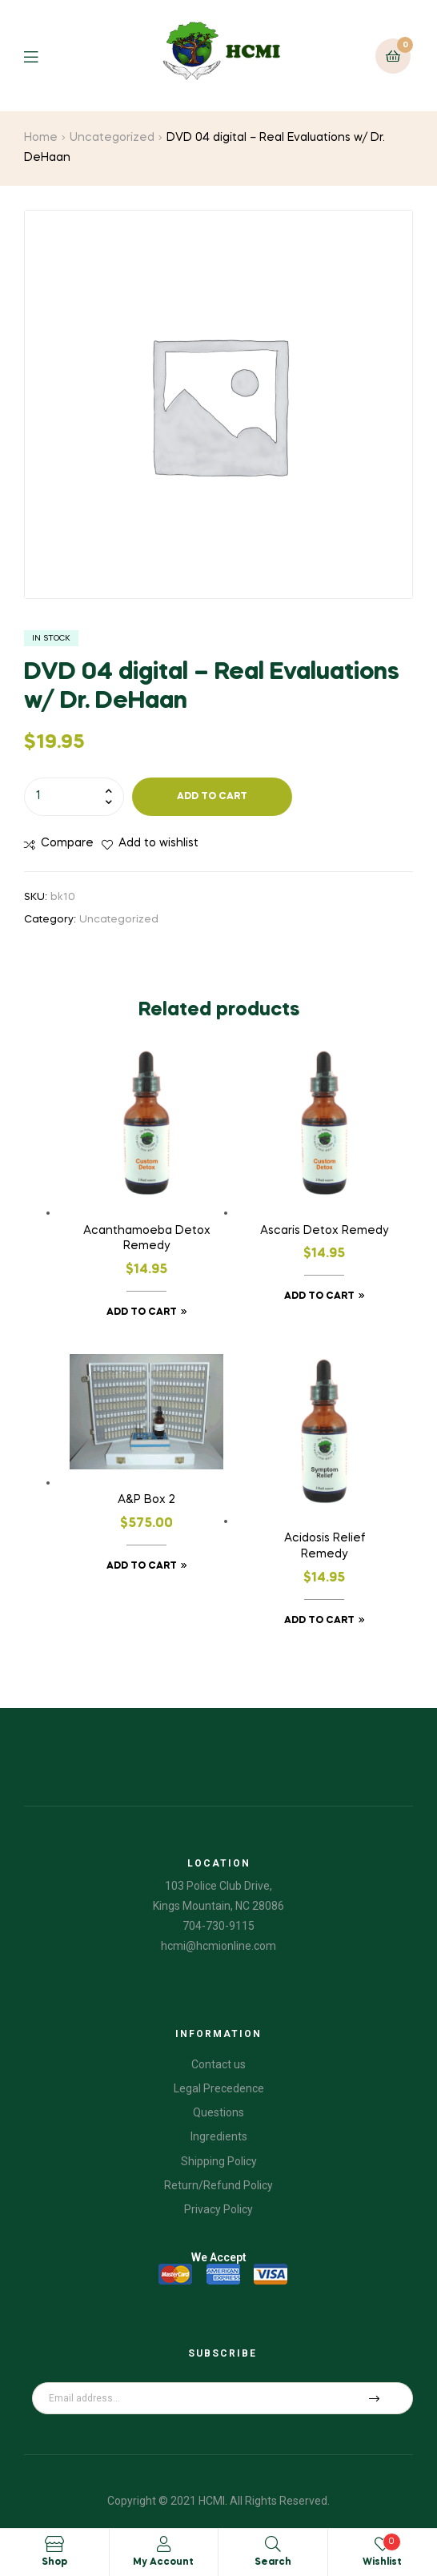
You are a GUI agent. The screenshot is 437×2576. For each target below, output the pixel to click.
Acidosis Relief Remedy (324, 1546)
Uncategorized (112, 137)
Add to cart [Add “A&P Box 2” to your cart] (141, 1566)
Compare (67, 843)
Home (41, 137)
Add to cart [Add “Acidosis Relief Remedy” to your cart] (319, 1621)
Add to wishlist (158, 843)
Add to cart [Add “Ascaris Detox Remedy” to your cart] (319, 1296)
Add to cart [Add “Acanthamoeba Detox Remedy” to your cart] (141, 1312)
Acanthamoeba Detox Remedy (146, 1238)
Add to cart (212, 797)
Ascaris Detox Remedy (324, 1230)
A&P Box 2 (146, 1499)
